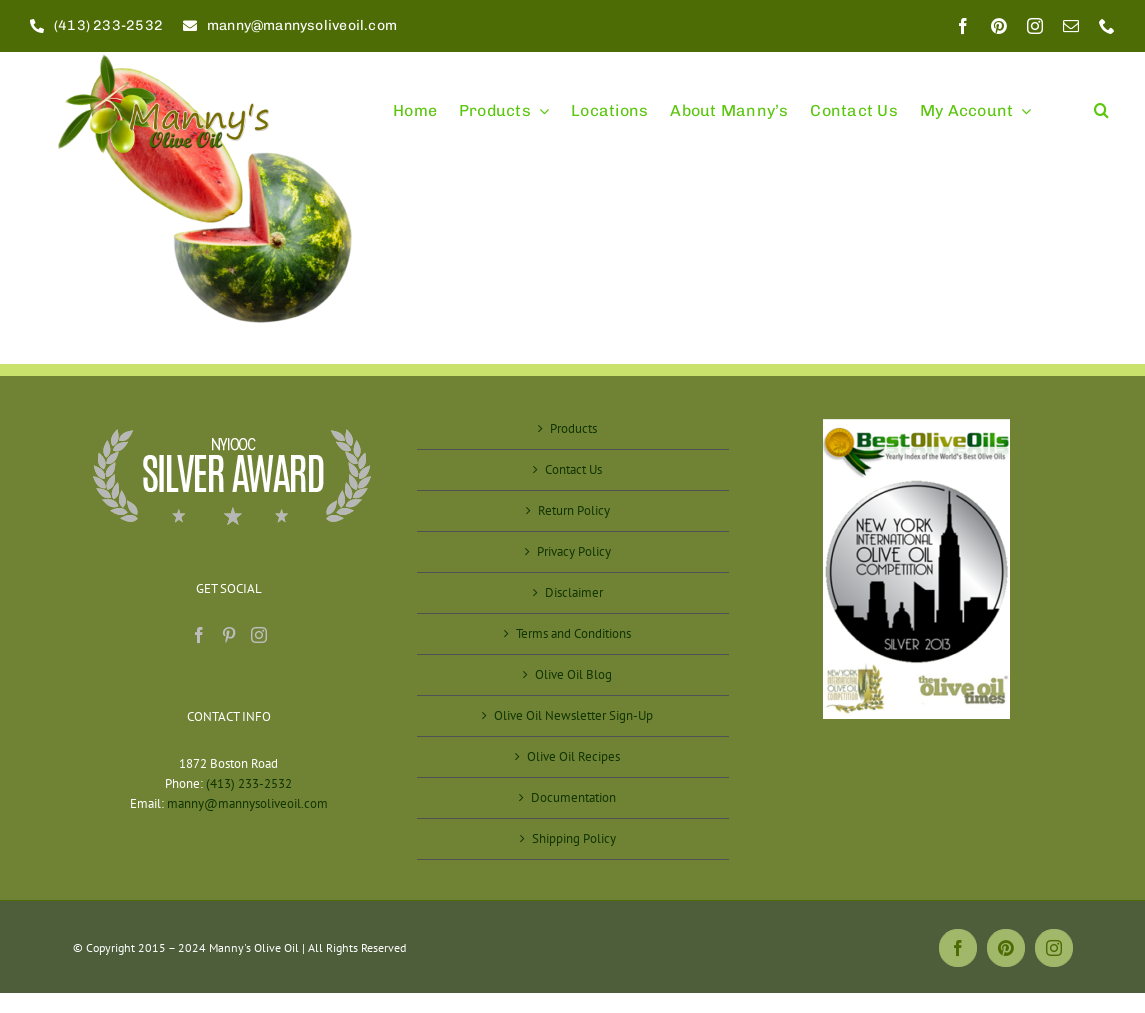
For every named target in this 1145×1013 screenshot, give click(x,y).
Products (573, 428)
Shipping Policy (574, 838)
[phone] (1107, 26)
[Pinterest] (229, 635)
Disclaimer (574, 592)
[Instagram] (259, 635)
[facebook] (963, 26)
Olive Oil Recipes (573, 756)
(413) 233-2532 (249, 783)
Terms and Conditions (573, 633)
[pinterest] (999, 26)
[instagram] (1035, 26)
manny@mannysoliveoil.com (247, 803)
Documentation (573, 797)
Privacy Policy (574, 551)
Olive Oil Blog (573, 674)
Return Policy (574, 510)
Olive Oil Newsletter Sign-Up (573, 715)
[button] (1101, 101)
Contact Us (573, 469)
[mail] (1071, 26)
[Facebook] (199, 635)
